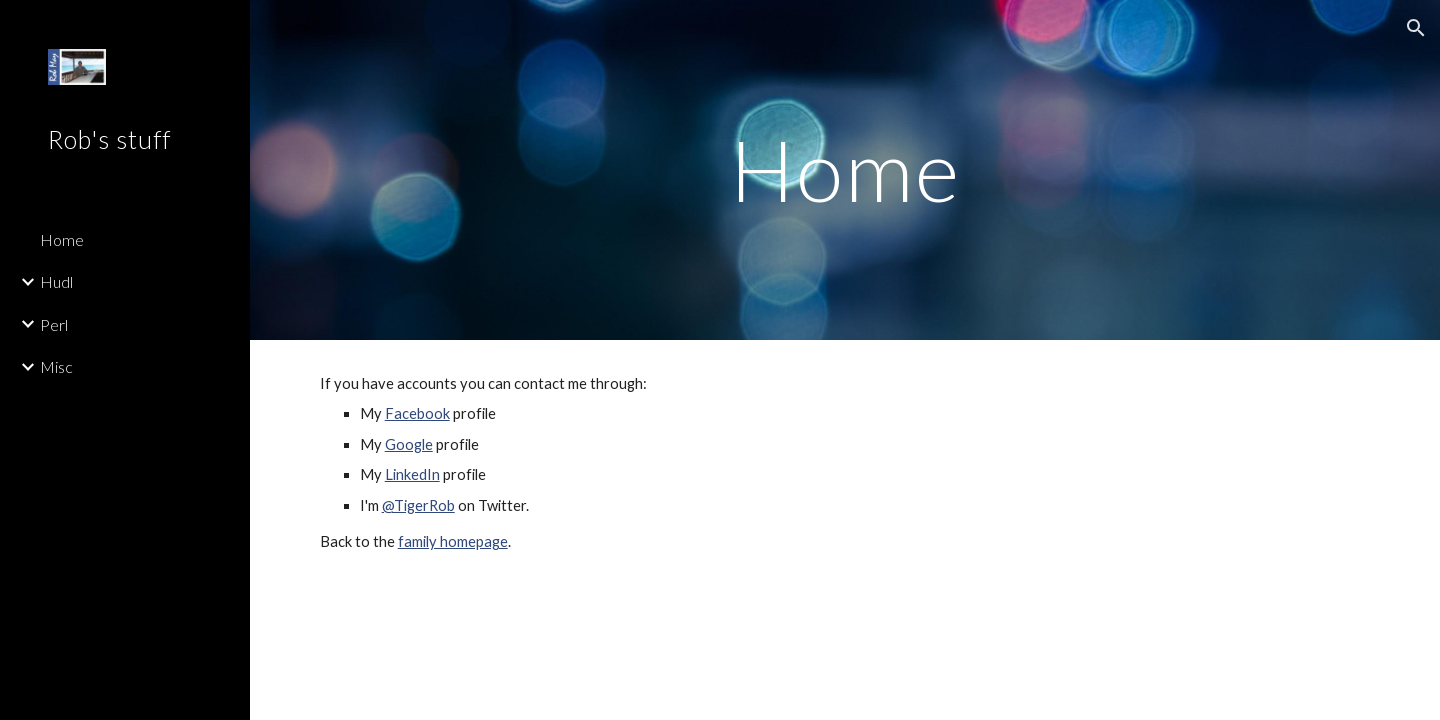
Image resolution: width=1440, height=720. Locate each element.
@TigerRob (418, 505)
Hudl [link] (56, 281)
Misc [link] (56, 366)
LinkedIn (412, 474)
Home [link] (62, 239)
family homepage (453, 541)
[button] (1416, 28)
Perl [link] (54, 324)
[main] (845, 169)
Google (409, 444)
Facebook (417, 413)
